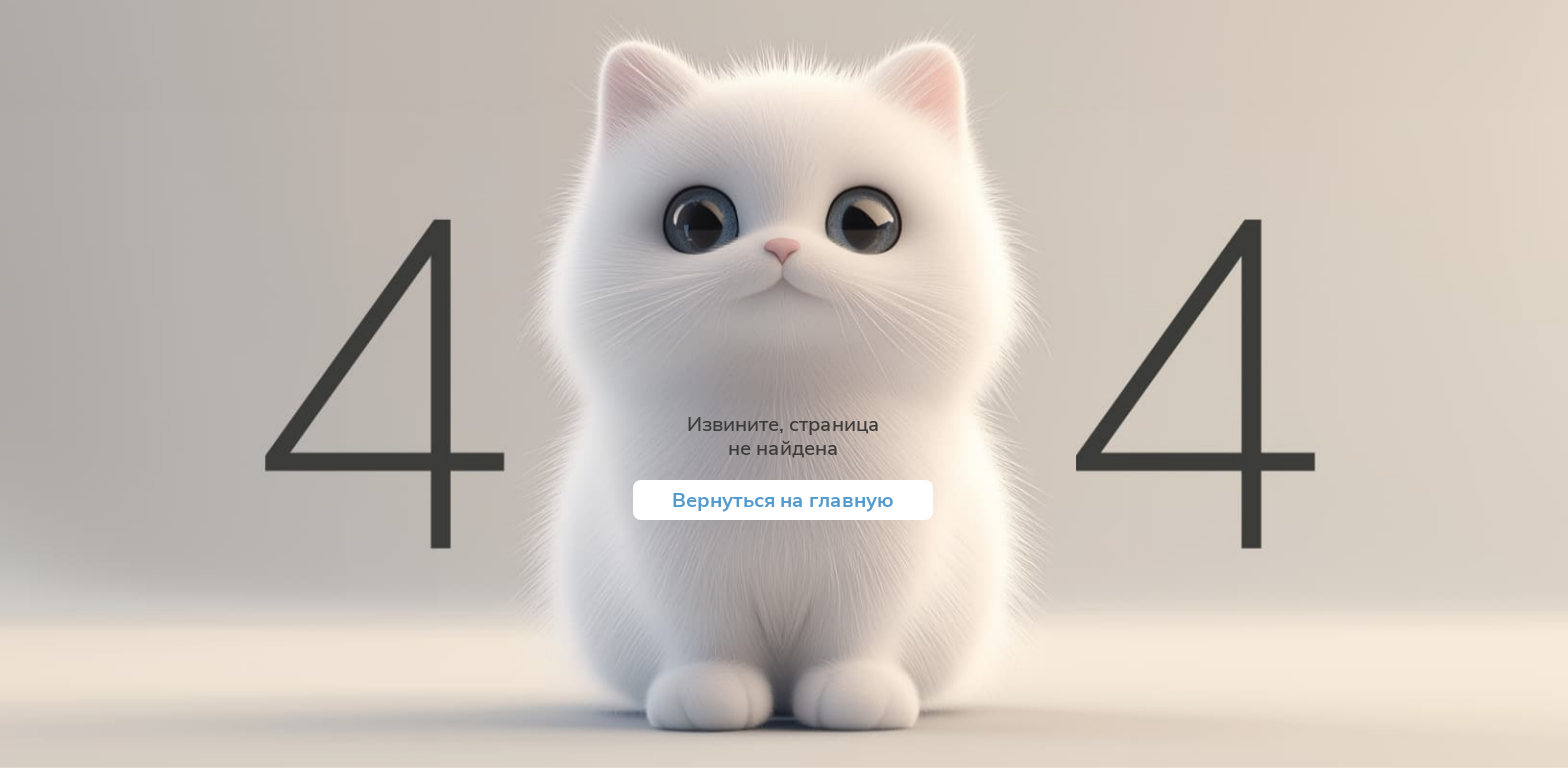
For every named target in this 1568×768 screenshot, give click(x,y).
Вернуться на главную (783, 499)
